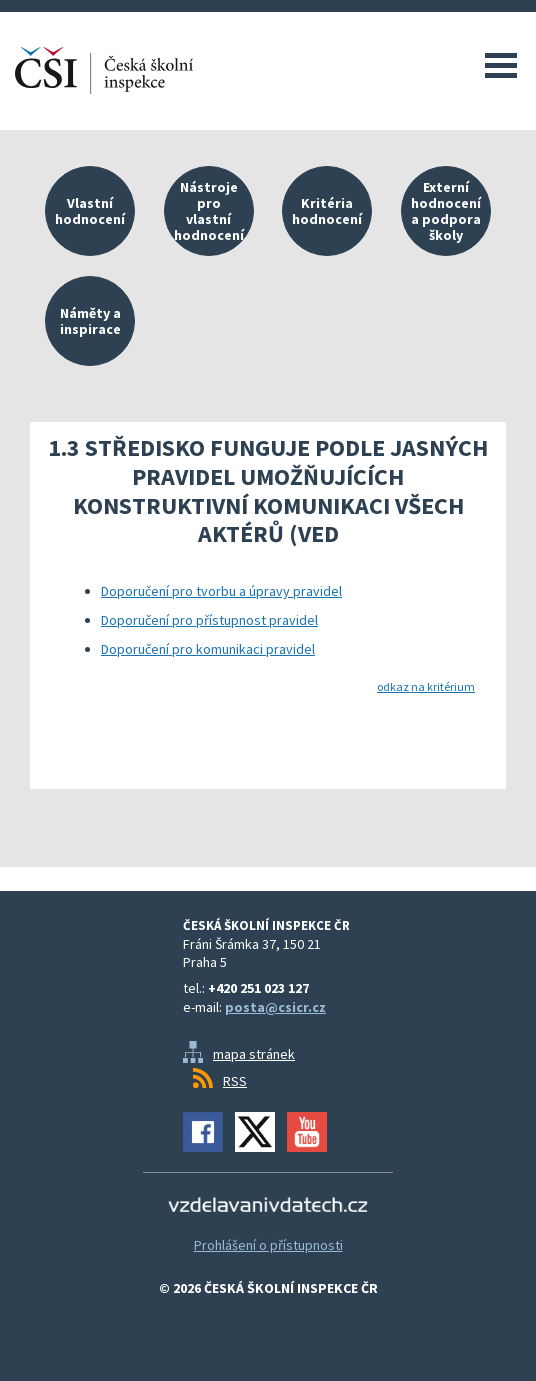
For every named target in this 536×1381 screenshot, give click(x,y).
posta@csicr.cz (275, 1007)
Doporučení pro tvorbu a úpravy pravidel (221, 591)
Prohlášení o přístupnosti (268, 1245)
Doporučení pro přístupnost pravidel (209, 620)
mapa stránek (254, 1054)
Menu (501, 65)
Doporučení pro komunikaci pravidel (208, 649)
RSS (235, 1081)
